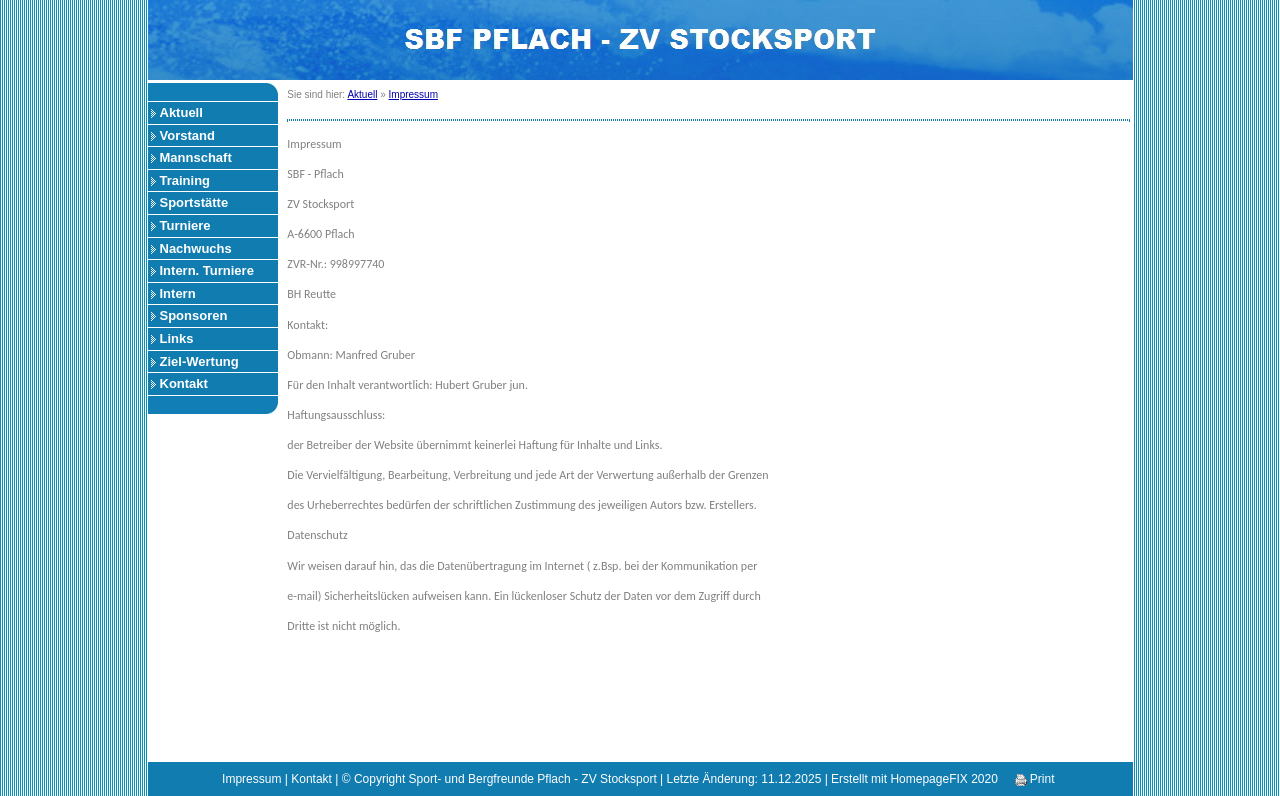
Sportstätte (194, 202)
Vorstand (187, 135)
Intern (178, 293)
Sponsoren (194, 315)
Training (185, 180)
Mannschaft (196, 157)
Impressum (413, 94)
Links (177, 338)
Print (1035, 779)
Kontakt (184, 383)
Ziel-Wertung (199, 361)
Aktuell (181, 112)
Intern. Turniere (207, 270)
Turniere (185, 225)
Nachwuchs (196, 248)
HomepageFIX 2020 (943, 779)
